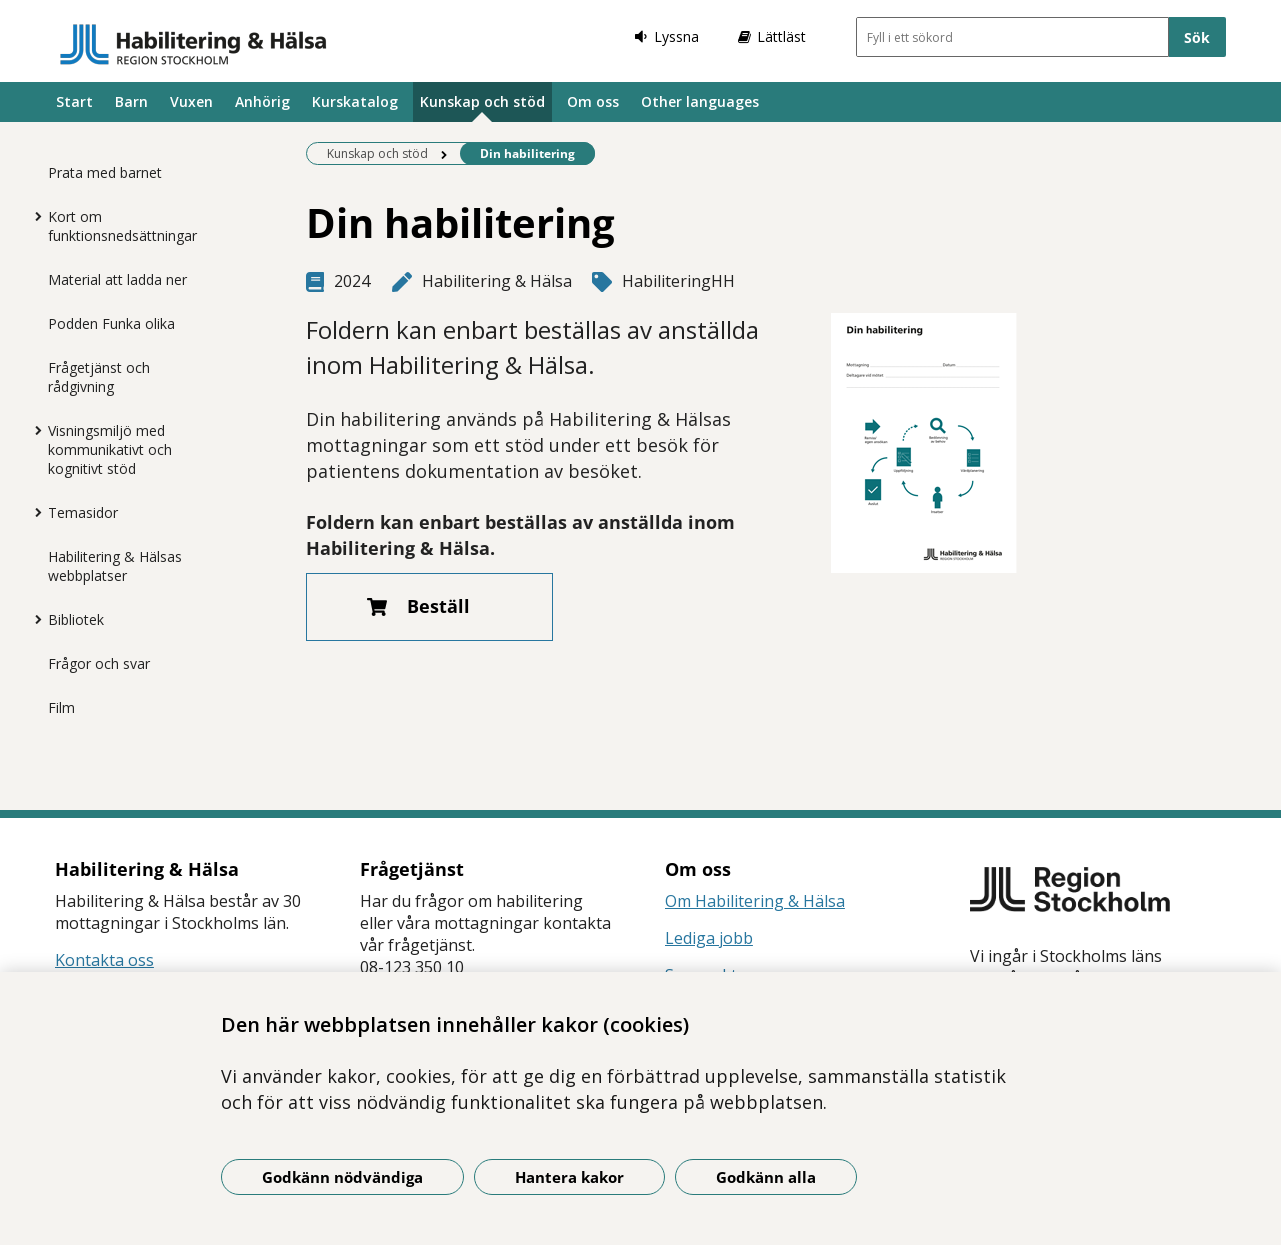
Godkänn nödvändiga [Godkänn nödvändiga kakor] (342, 1177)
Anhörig (262, 101)
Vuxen (191, 101)
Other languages (700, 101)
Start (74, 101)
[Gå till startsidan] (193, 44)
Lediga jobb (709, 938)
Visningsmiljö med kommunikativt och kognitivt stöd (110, 449)
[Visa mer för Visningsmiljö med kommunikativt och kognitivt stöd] (33, 430)
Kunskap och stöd (482, 101)
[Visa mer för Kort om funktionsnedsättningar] (33, 216)
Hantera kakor (569, 1177)
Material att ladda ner (117, 279)
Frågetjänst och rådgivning (99, 377)
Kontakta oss (104, 960)
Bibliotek (76, 619)
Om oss (593, 101)
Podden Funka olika (111, 323)
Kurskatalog (355, 101)
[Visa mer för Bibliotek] (33, 619)
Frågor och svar (99, 663)
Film (61, 707)
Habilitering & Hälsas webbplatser (115, 566)
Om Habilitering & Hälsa (755, 901)
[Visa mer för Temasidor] (33, 512)
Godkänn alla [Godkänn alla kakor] (766, 1177)
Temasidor (83, 512)
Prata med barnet (105, 172)
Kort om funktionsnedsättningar (122, 226)
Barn (131, 101)
